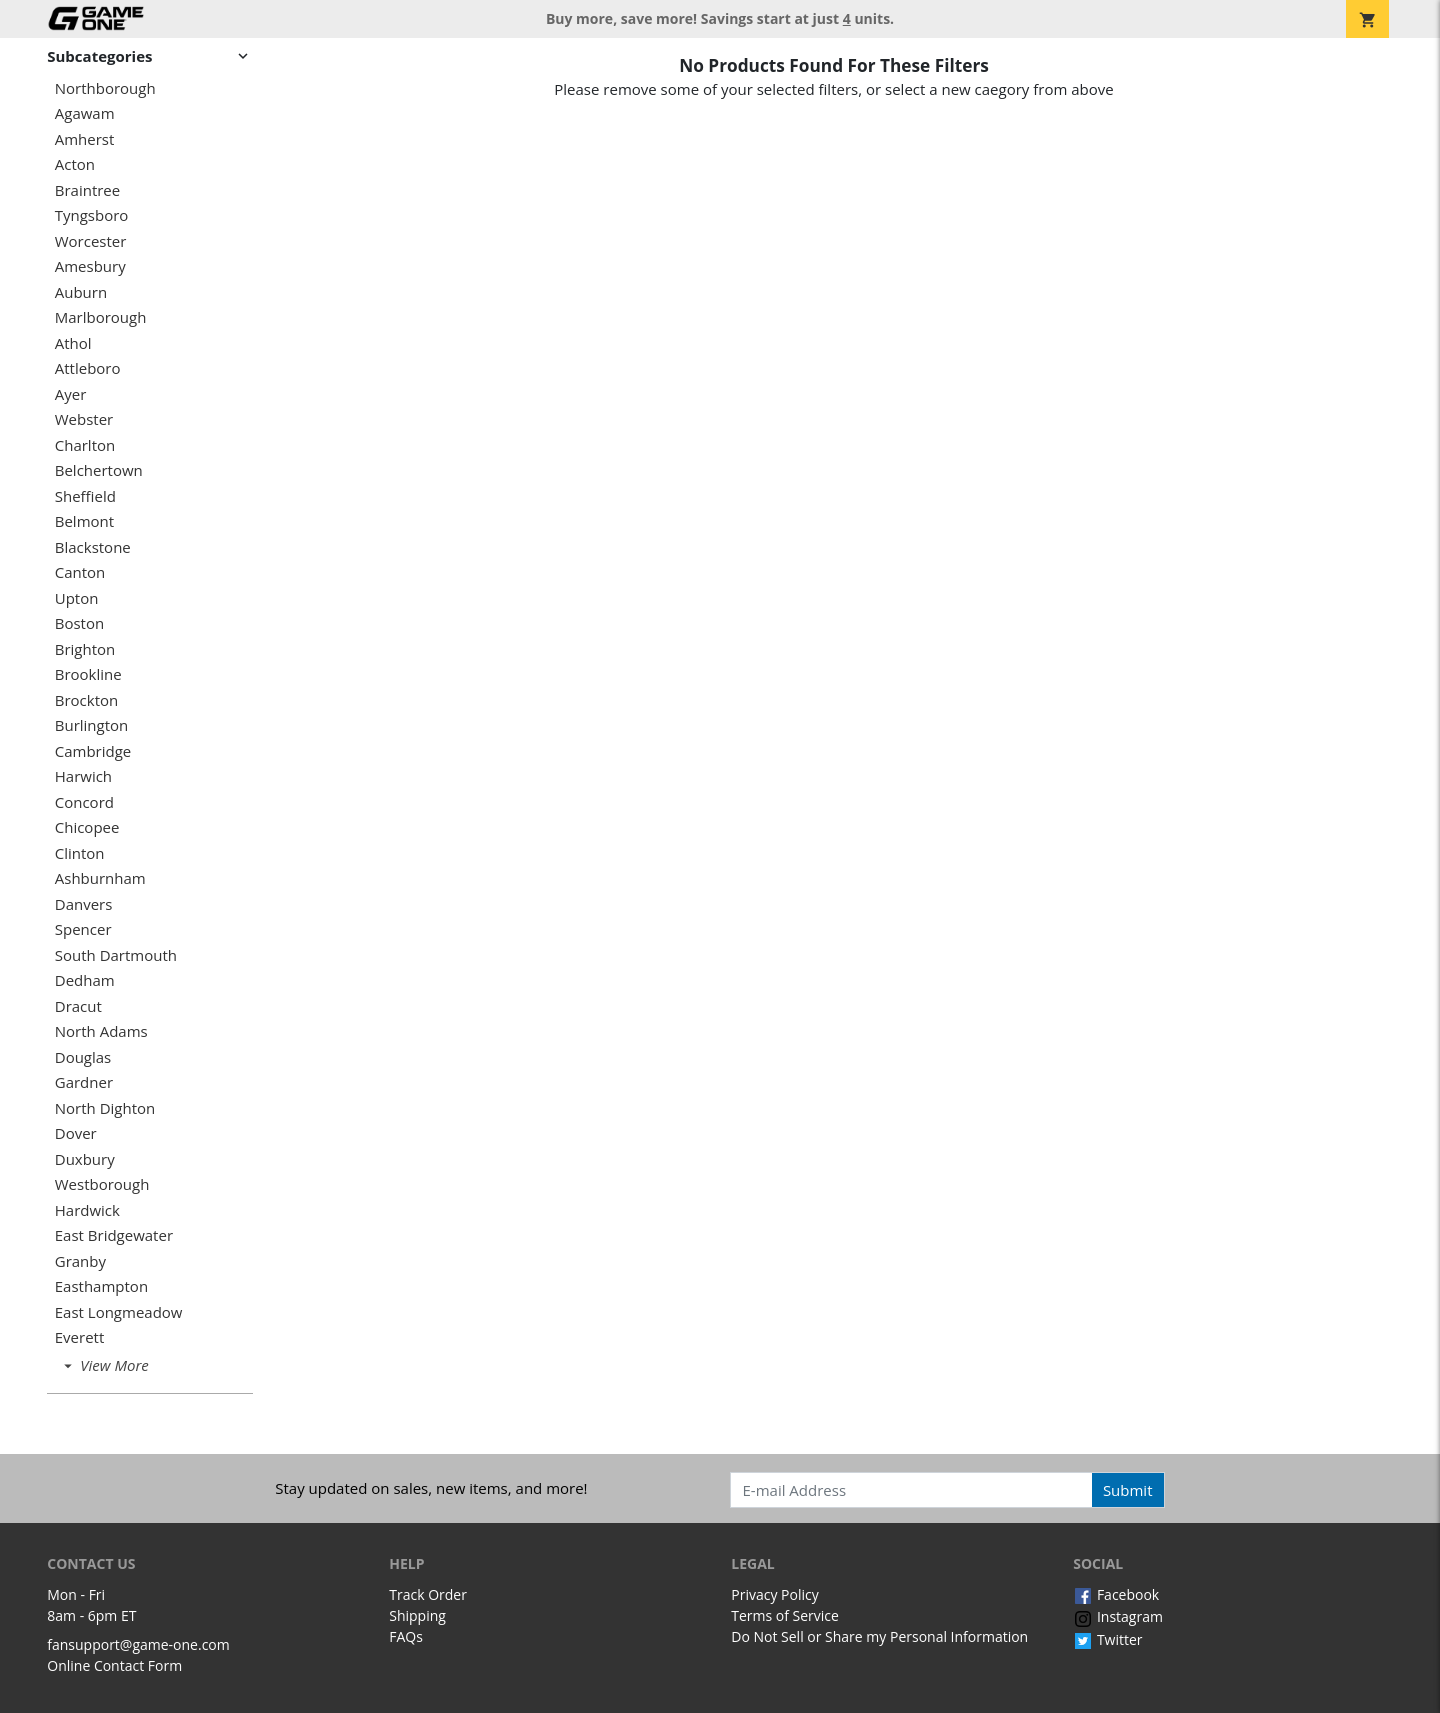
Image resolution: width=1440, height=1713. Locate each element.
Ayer (71, 394)
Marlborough (101, 317)
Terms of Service (785, 1615)
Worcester (91, 241)
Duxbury (85, 1159)
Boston (79, 623)
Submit (1128, 1490)
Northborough (105, 88)
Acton (75, 164)
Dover (76, 1133)
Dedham (85, 980)
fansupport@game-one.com (138, 1644)
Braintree (87, 190)
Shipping (417, 1615)
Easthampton (101, 1286)
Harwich (83, 776)
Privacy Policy (774, 1594)
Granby (80, 1261)
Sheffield (85, 496)
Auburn (81, 292)
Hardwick (87, 1210)
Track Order (428, 1594)
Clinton (80, 853)
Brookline (88, 674)
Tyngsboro (92, 215)
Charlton (85, 445)
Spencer (83, 929)
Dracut (78, 1006)
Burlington (92, 725)
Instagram (1118, 1616)
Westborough (102, 1184)
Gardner (84, 1082)
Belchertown (99, 470)
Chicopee (87, 827)
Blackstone (93, 547)
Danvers (84, 904)
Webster (84, 419)
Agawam (85, 113)
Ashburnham (100, 878)
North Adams (101, 1031)
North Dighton (105, 1108)
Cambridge (93, 751)
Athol (73, 343)
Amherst (85, 139)
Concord (84, 802)
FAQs (406, 1636)
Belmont (84, 521)
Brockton (86, 700)
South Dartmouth (116, 955)
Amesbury (90, 266)
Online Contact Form (114, 1665)
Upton (77, 598)
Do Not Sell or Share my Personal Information (879, 1636)
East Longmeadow (119, 1312)
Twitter (1107, 1639)
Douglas (83, 1057)
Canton (80, 572)
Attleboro (88, 368)
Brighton (85, 649)
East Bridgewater (114, 1235)
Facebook (1116, 1594)
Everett (80, 1337)
